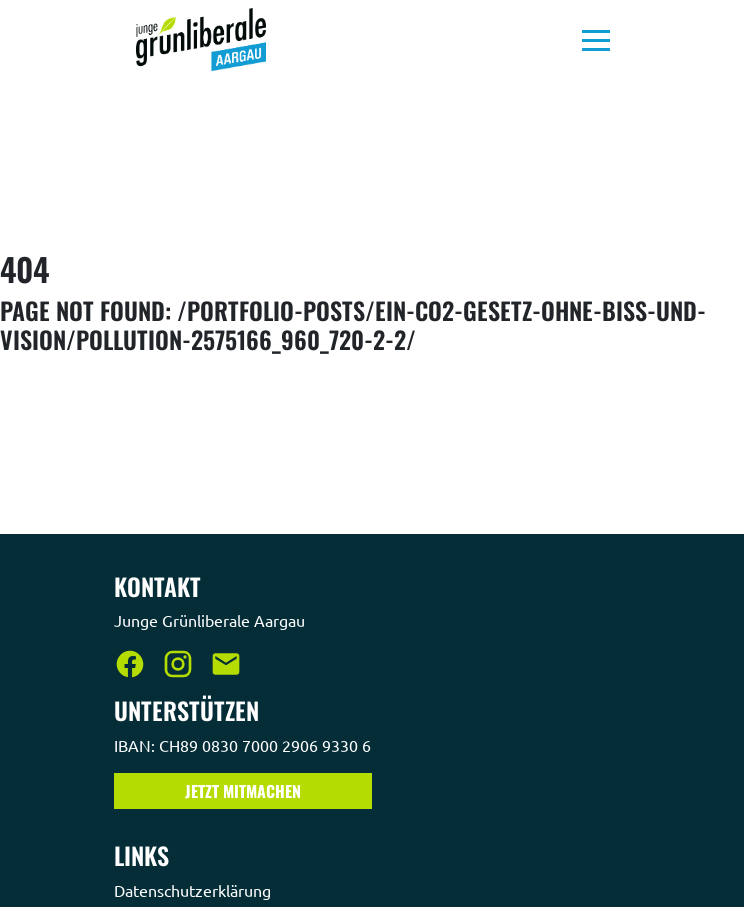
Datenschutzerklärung (194, 890)
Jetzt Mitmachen (243, 791)
